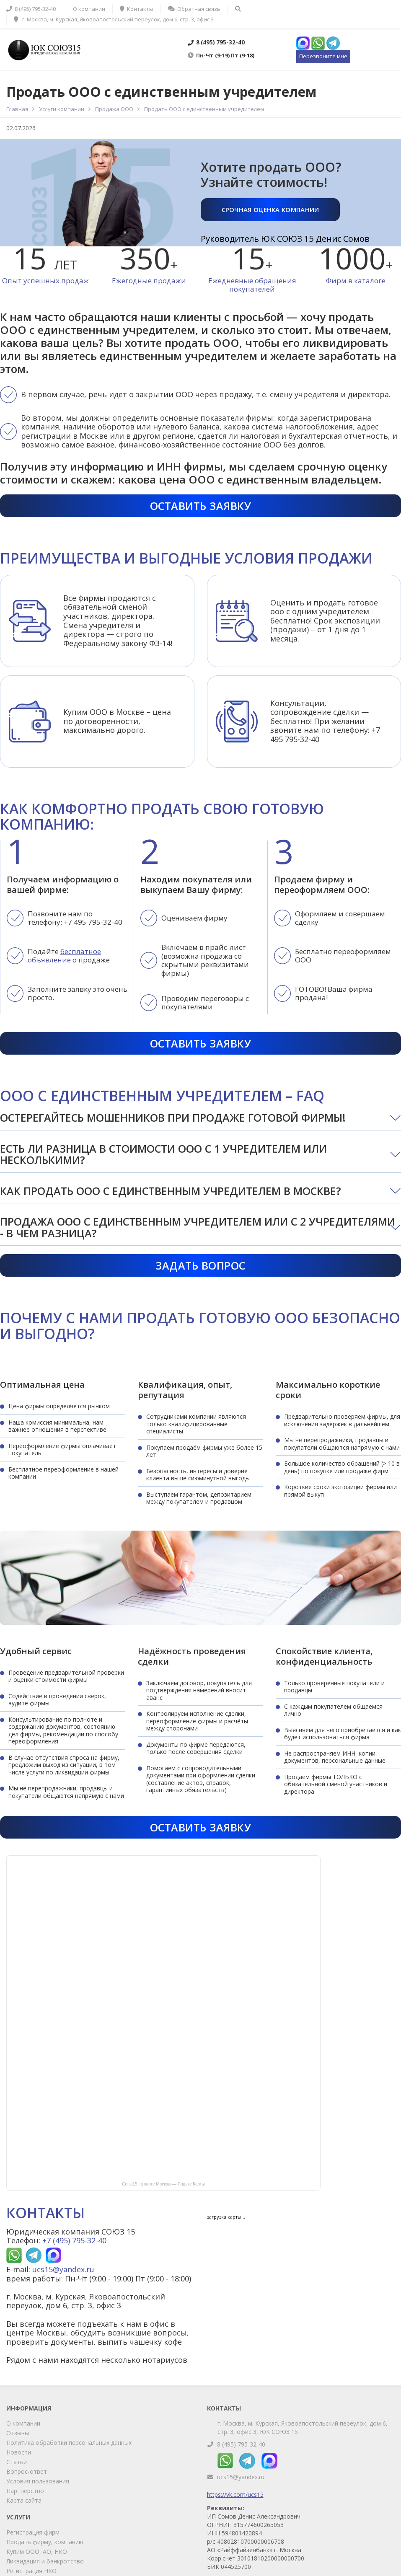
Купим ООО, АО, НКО (36, 2551)
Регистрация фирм (33, 2532)
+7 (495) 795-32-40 (74, 2240)
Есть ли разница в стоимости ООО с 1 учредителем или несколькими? (163, 1154)
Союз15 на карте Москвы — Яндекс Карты (163, 2184)
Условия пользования (37, 2481)
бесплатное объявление (64, 956)
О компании (23, 2423)
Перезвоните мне (323, 56)
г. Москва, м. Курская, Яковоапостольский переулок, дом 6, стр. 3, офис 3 (114, 19)
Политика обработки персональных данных (69, 2443)
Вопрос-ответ (26, 2471)
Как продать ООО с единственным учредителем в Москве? (170, 1191)
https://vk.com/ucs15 (235, 2494)
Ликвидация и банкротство (45, 2561)
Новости (18, 2452)
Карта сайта (23, 2500)
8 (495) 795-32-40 (241, 2444)
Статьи (16, 2462)
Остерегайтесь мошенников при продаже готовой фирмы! (173, 1117)
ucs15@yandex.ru (63, 2269)
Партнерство (25, 2491)
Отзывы (17, 2433)
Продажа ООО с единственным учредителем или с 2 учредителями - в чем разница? (197, 1227)
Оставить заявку (200, 506)
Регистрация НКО (31, 2571)
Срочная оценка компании (270, 209)
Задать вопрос (200, 1265)
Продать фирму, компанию (44, 2542)
